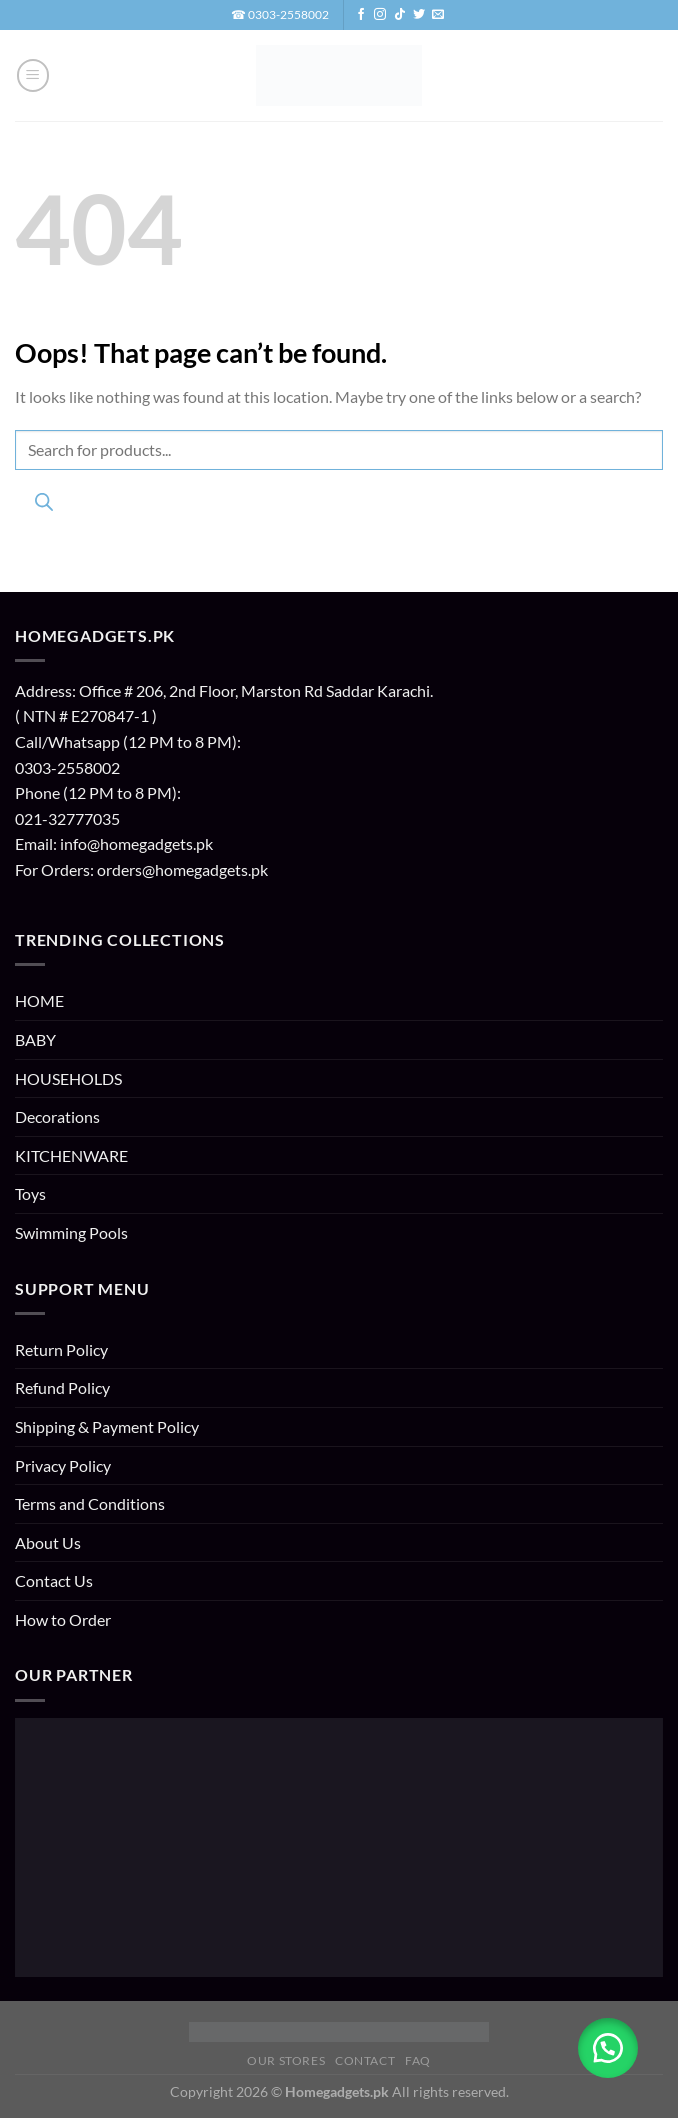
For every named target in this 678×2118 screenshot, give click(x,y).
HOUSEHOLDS (68, 1078)
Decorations (57, 1116)
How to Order (63, 1619)
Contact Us (54, 1580)
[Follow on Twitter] (419, 15)
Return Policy (61, 1349)
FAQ (418, 2060)
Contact (365, 2060)
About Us (48, 1542)
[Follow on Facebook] (361, 15)
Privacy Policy (63, 1465)
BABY (35, 1039)
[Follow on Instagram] (380, 15)
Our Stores (286, 2060)
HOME (39, 1000)
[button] (33, 75)
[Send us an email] (438, 15)
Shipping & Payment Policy (107, 1426)
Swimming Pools (71, 1232)
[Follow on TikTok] (400, 15)
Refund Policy (62, 1387)
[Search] (43, 505)
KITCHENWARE (71, 1155)
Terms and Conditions (90, 1503)
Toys (30, 1193)
